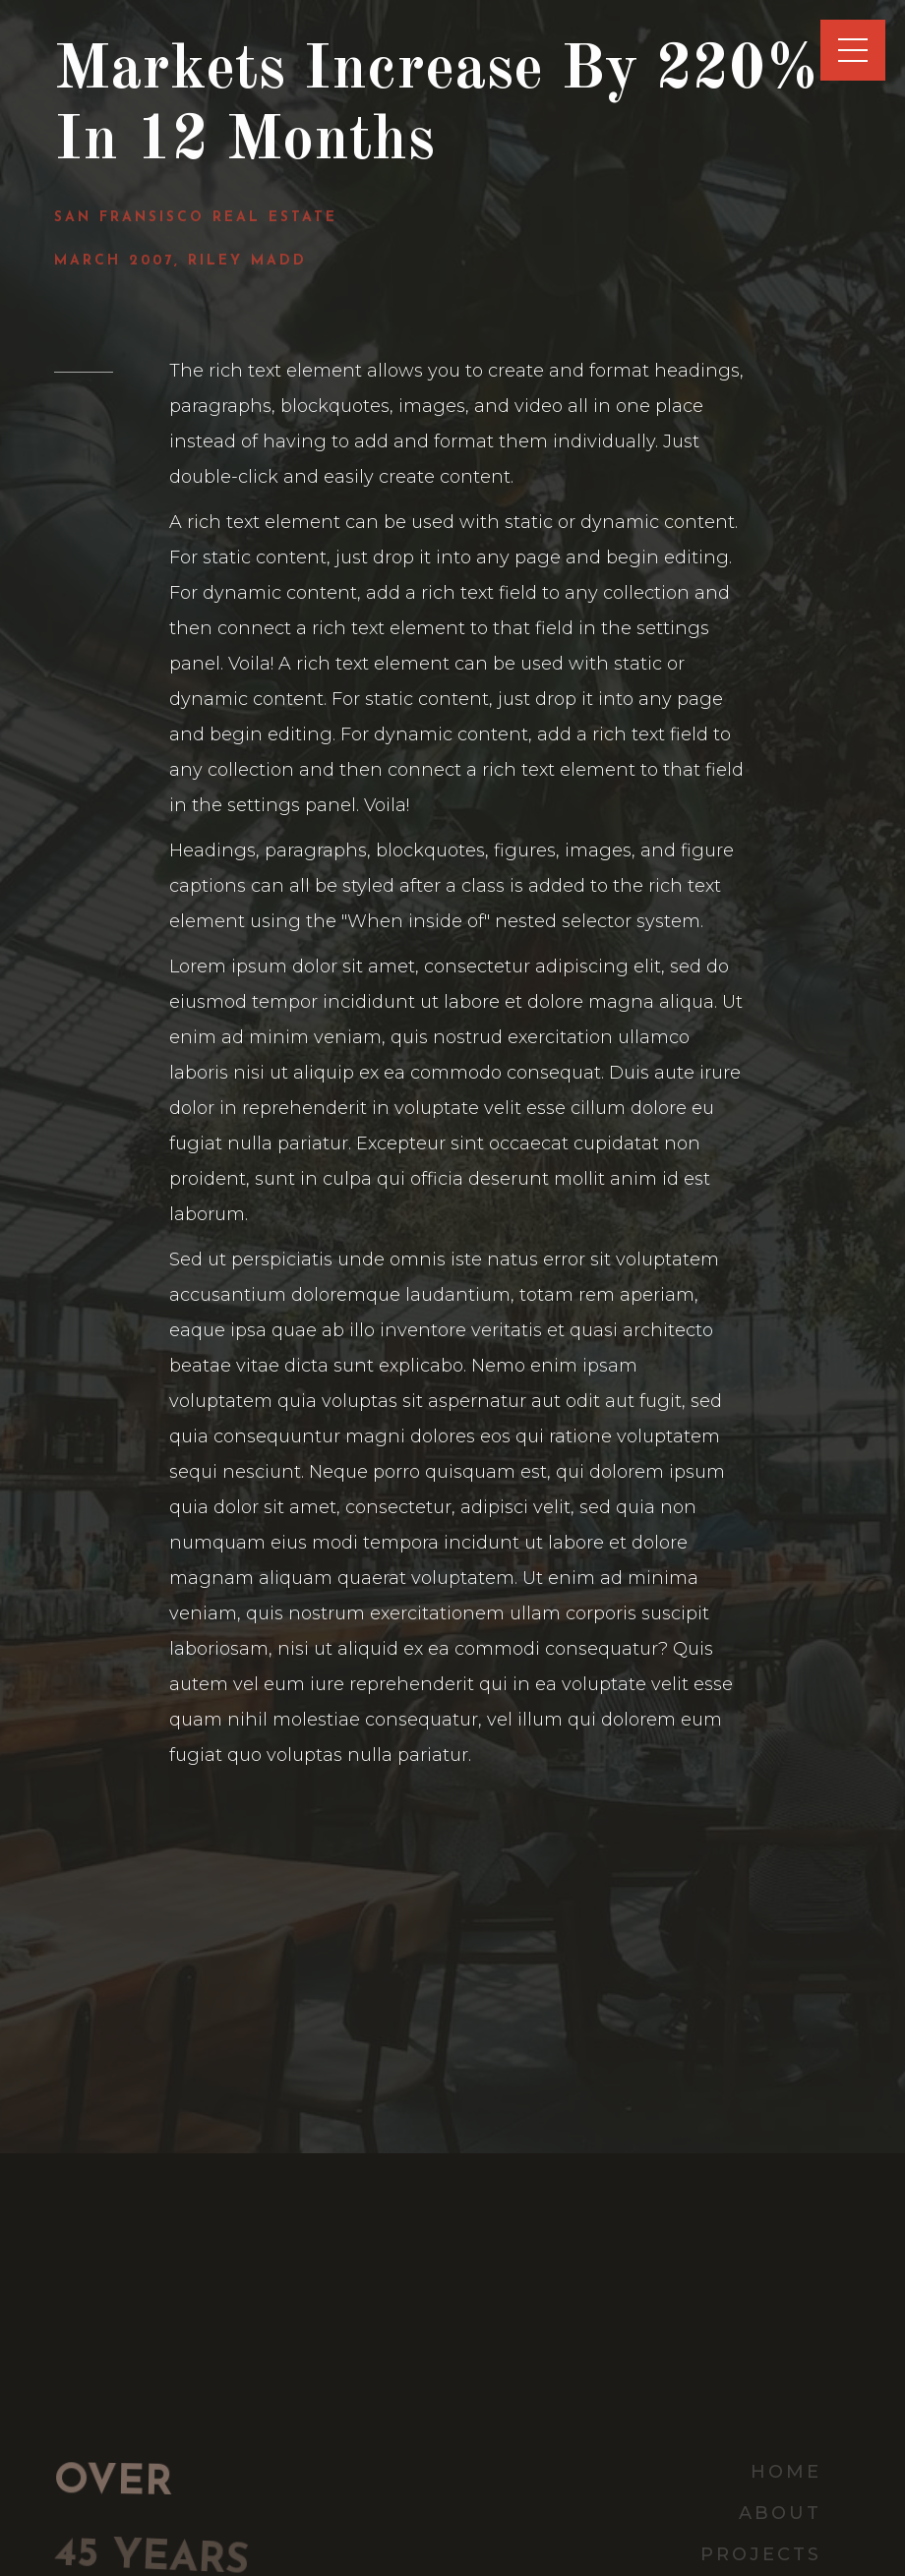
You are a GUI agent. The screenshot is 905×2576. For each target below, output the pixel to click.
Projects (760, 2554)
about (780, 2513)
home (786, 2472)
